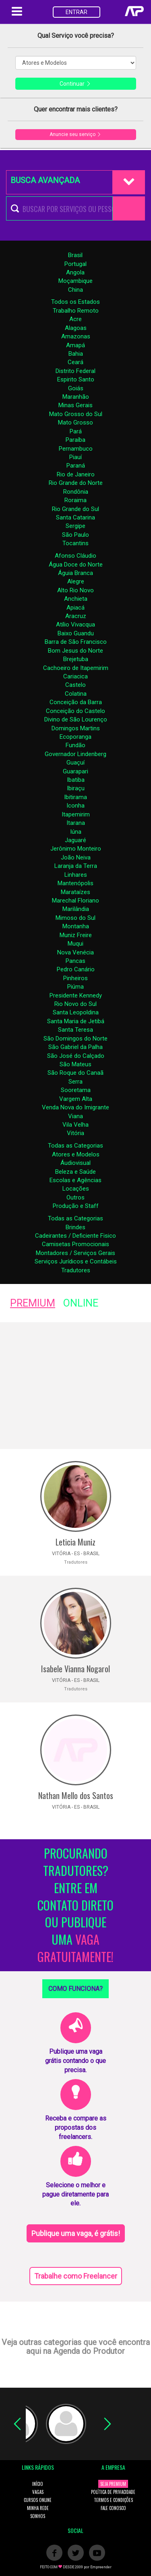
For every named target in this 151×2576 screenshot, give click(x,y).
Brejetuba (75, 659)
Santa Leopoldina (76, 1012)
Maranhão (75, 396)
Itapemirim (76, 814)
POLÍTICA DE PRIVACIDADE (113, 2492)
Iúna (75, 831)
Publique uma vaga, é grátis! (75, 2233)
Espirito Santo (75, 379)
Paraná (75, 465)
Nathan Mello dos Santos (75, 1795)
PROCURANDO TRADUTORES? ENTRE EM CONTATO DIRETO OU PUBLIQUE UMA (75, 1905)
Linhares (75, 874)
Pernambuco (76, 448)
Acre (75, 319)
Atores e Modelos (75, 1154)
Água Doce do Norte (76, 564)
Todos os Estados (75, 301)
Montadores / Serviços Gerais (75, 1253)
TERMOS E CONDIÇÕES (113, 2500)
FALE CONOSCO (113, 2508)
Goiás (75, 388)
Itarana (75, 822)
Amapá (75, 345)
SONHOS (37, 2516)
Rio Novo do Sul (75, 1004)
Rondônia (75, 491)
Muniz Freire (76, 935)
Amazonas (75, 336)
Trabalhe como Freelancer (75, 2276)
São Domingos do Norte (75, 1038)
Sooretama (76, 1090)
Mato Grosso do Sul (75, 414)
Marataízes (75, 892)
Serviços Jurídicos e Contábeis (76, 1261)
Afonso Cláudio (75, 555)
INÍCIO (37, 2484)
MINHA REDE (38, 2508)
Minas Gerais (75, 405)
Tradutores (75, 1270)
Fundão (75, 745)
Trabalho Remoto (76, 310)
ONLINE (80, 1303)
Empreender (101, 2567)
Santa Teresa (75, 1029)
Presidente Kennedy (76, 995)
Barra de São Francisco (76, 641)
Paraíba (75, 439)
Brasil (75, 255)
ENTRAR (76, 12)
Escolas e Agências (75, 1180)
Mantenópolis (75, 883)
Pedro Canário (76, 969)
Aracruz (75, 616)
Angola (75, 272)
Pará (76, 431)
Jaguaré (75, 840)
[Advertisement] (75, 1385)
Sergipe (75, 526)
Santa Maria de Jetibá (75, 1021)
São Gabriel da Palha (75, 1047)
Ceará (75, 362)
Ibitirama (75, 797)
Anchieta (75, 598)
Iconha (75, 805)
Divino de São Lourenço (75, 719)
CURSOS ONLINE (38, 2500)
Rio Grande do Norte (76, 482)
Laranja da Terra (75, 866)
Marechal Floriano (75, 900)
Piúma (75, 986)
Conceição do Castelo (75, 711)
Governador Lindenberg (75, 754)
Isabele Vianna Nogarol (75, 1669)
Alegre (75, 581)
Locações (75, 1188)
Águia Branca (75, 573)
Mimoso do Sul (75, 917)
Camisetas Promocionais (75, 1244)
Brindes (75, 1227)
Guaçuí (75, 762)
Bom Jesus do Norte (75, 650)
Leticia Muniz (75, 1542)
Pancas (75, 960)
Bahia (75, 353)
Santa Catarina (75, 517)
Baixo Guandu (76, 633)
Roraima (75, 500)
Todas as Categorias (75, 1145)
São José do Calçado (75, 1055)
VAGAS (37, 2492)
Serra (75, 1081)
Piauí (75, 457)
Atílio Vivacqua (75, 624)
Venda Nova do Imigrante (75, 1107)
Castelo (75, 684)
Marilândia (75, 909)
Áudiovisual (75, 1162)
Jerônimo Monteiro (75, 848)
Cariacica (75, 676)
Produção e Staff (76, 1206)
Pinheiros (75, 978)
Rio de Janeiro (76, 474)
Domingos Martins (76, 728)
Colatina (76, 693)
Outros (75, 1197)
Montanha (75, 926)
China (75, 289)
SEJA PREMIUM (113, 2484)
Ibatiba (76, 779)
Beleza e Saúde (75, 1171)
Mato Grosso (75, 422)
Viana (75, 1116)
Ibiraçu (76, 788)
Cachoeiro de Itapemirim (75, 668)
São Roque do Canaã (75, 1072)
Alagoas (76, 328)
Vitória (75, 1133)
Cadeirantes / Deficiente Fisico (75, 1235)
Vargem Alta (75, 1099)
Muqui (75, 943)
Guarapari (75, 771)
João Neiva (76, 857)
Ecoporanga (75, 736)
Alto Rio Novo (75, 590)
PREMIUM (32, 1303)
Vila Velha (75, 1124)
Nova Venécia (75, 952)
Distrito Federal (75, 371)
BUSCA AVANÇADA (45, 180)
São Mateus (75, 1064)
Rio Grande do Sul (75, 509)
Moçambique (75, 280)
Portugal (75, 264)
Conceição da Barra (76, 702)
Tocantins (75, 543)
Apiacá (75, 607)
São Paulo (75, 534)
